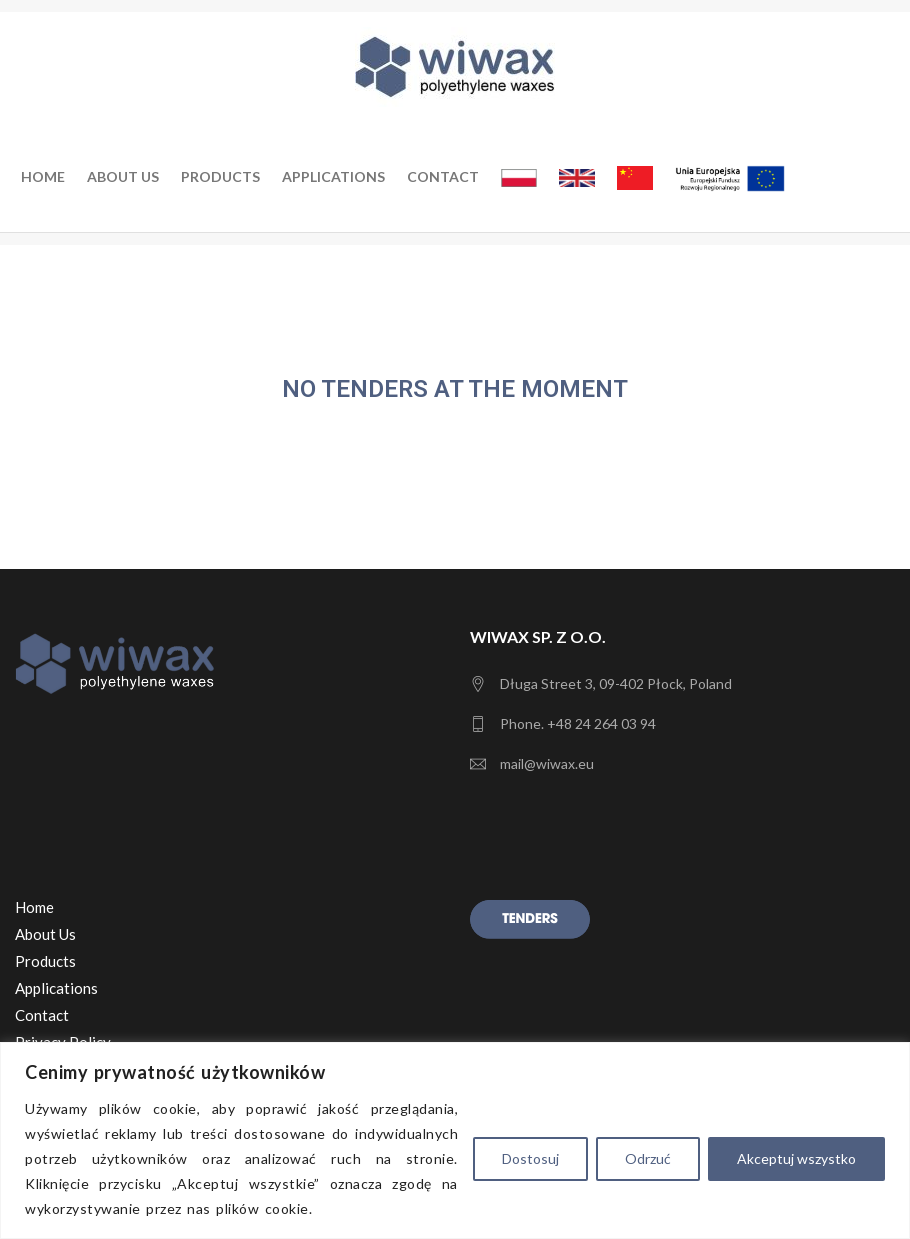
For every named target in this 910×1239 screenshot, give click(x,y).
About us (123, 176)
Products (220, 176)
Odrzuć (648, 1158)
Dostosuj (530, 1158)
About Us (45, 934)
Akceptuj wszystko (796, 1158)
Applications (333, 176)
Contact (443, 176)
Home (43, 176)
